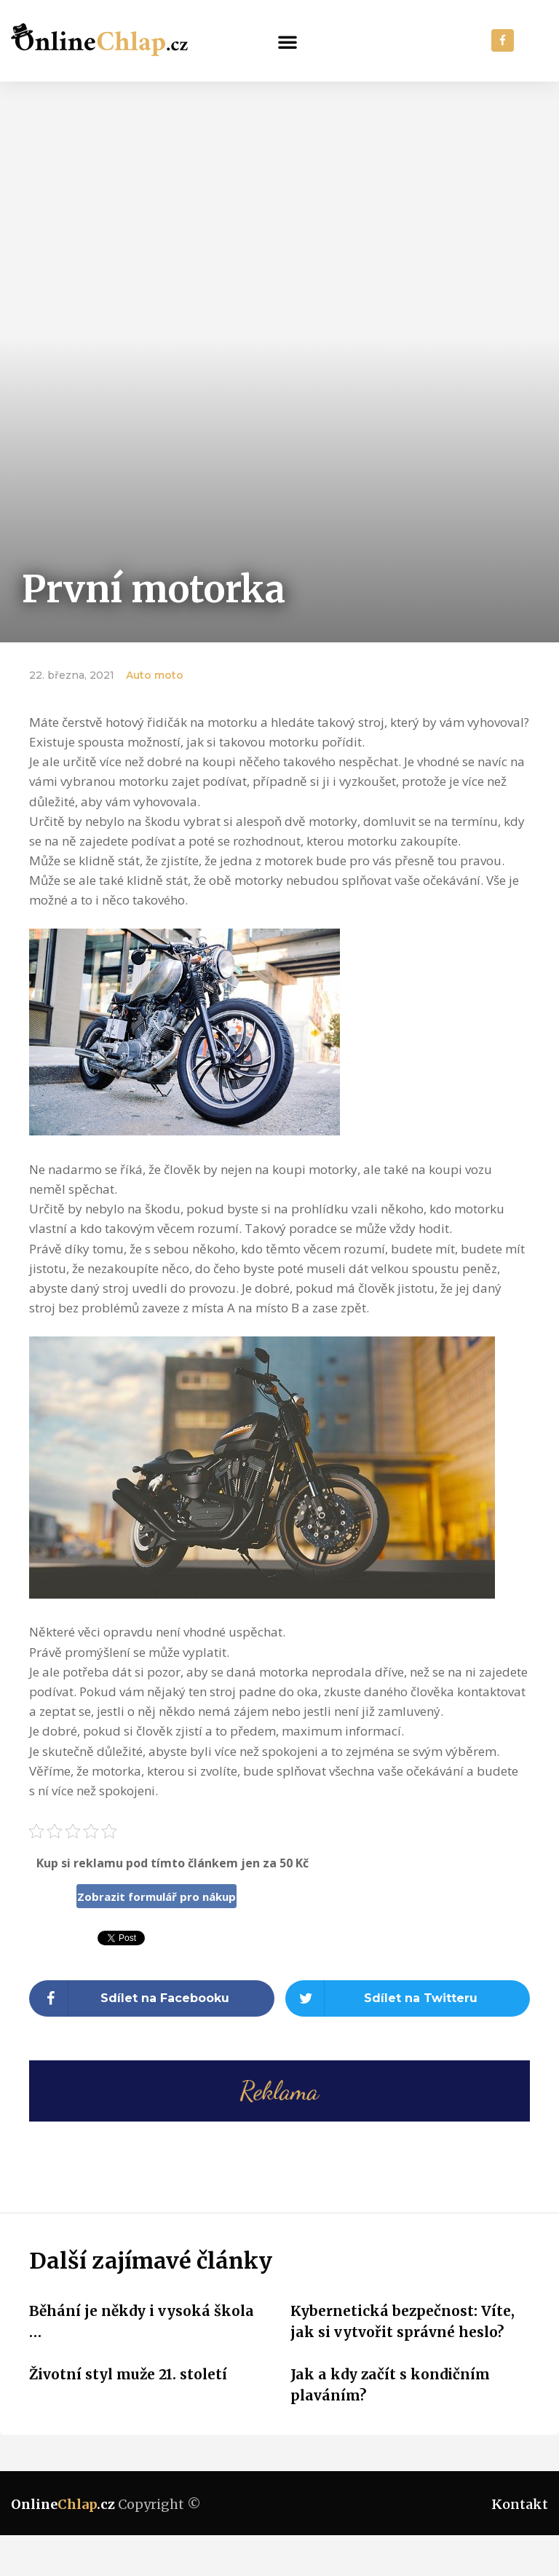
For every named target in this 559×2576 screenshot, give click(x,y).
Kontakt (519, 2504)
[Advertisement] (279, 191)
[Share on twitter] (408, 1998)
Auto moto (154, 675)
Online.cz (63, 2504)
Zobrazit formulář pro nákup (156, 1896)
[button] (287, 41)
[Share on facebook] (151, 1998)
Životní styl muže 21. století (128, 2374)
